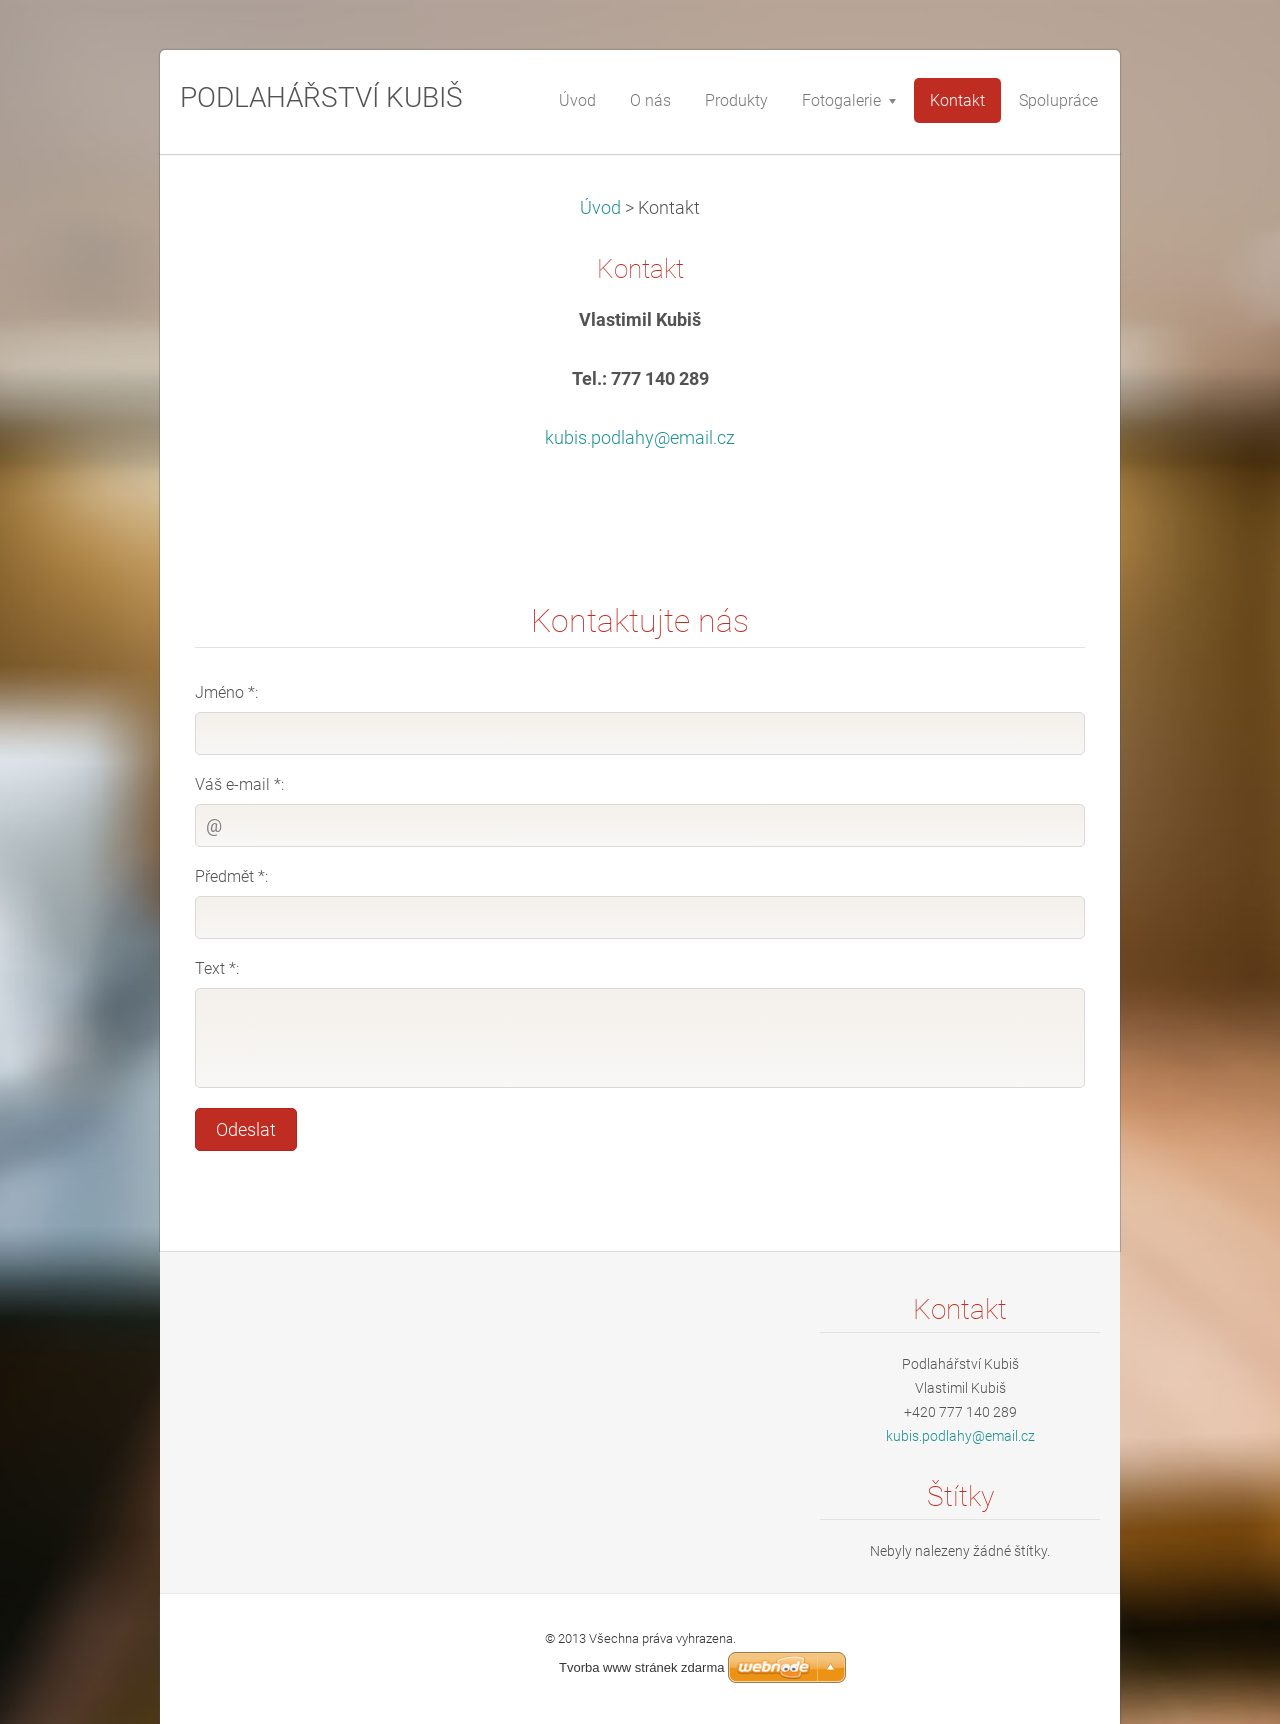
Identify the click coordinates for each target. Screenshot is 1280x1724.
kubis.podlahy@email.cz (640, 438)
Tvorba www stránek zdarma (641, 1667)
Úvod (600, 208)
